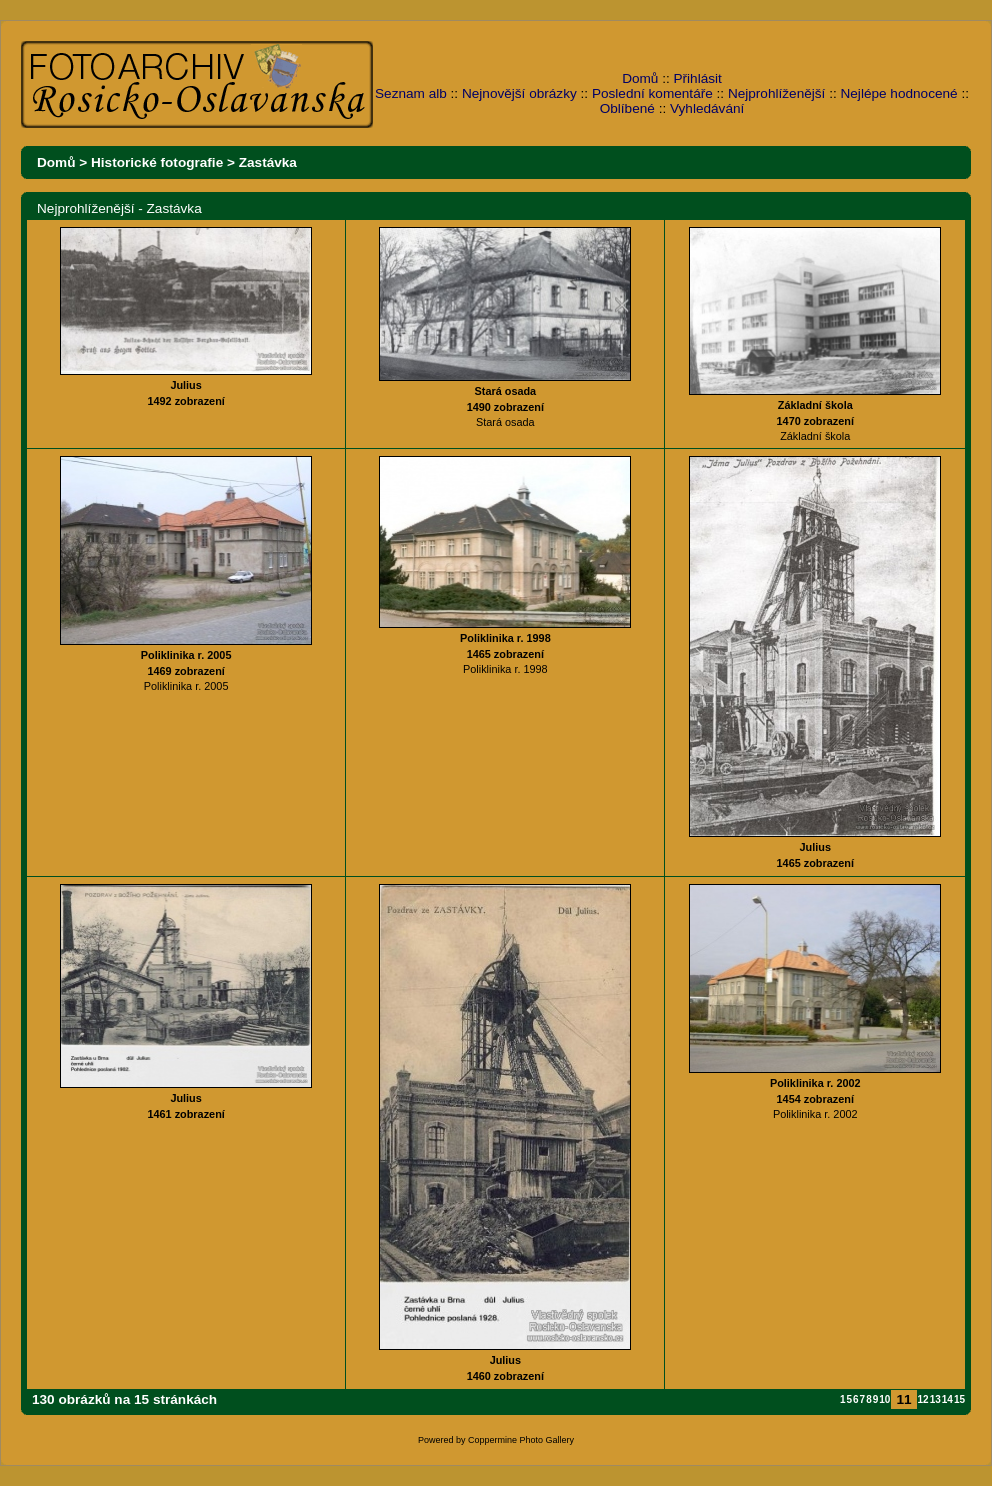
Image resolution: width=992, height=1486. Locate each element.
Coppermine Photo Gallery (521, 1440)
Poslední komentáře (652, 93)
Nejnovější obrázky (519, 93)
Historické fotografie (157, 162)
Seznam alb (411, 93)
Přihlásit (698, 78)
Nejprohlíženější (776, 93)
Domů (640, 78)
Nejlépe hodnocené (898, 93)
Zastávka (268, 162)
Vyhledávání (707, 108)
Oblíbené (627, 108)
